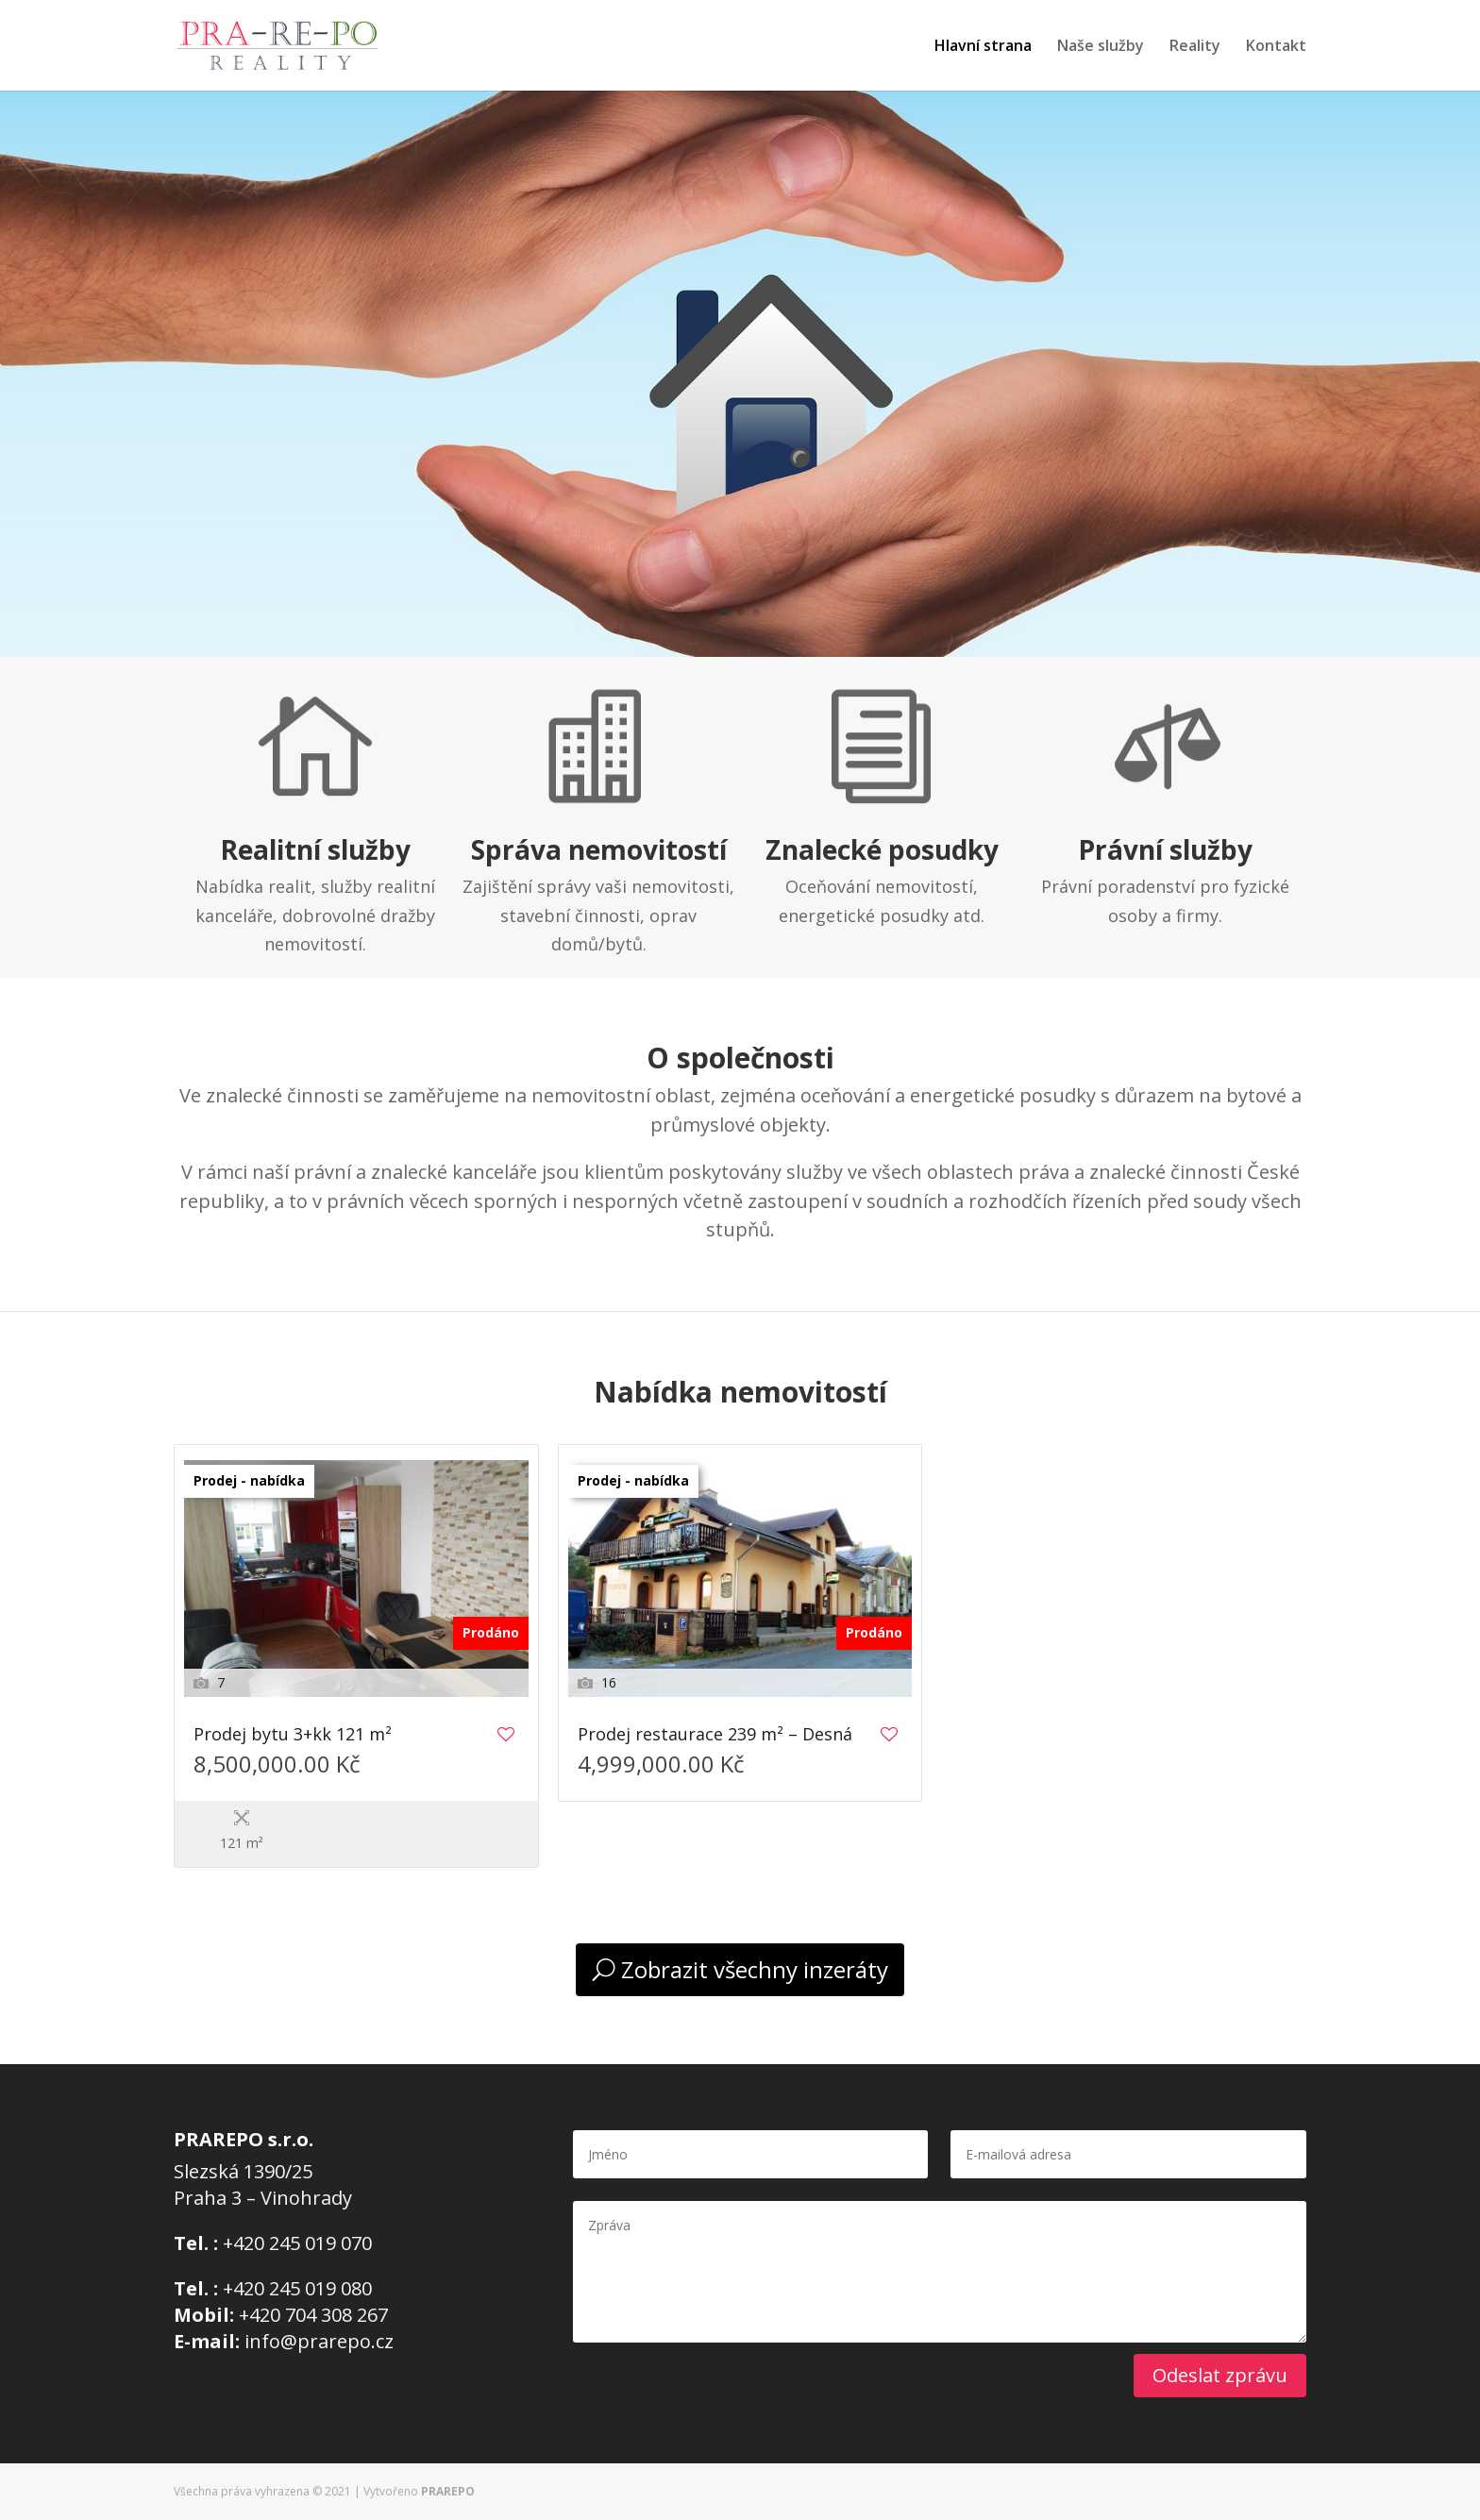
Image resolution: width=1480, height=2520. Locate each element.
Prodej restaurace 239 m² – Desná (715, 1735)
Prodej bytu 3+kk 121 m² (292, 1735)
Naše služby (1100, 47)
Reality (1194, 47)
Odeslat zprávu (1219, 2375)
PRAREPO (448, 2491)
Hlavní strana (983, 47)
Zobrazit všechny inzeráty (754, 1969)
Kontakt (1276, 47)
